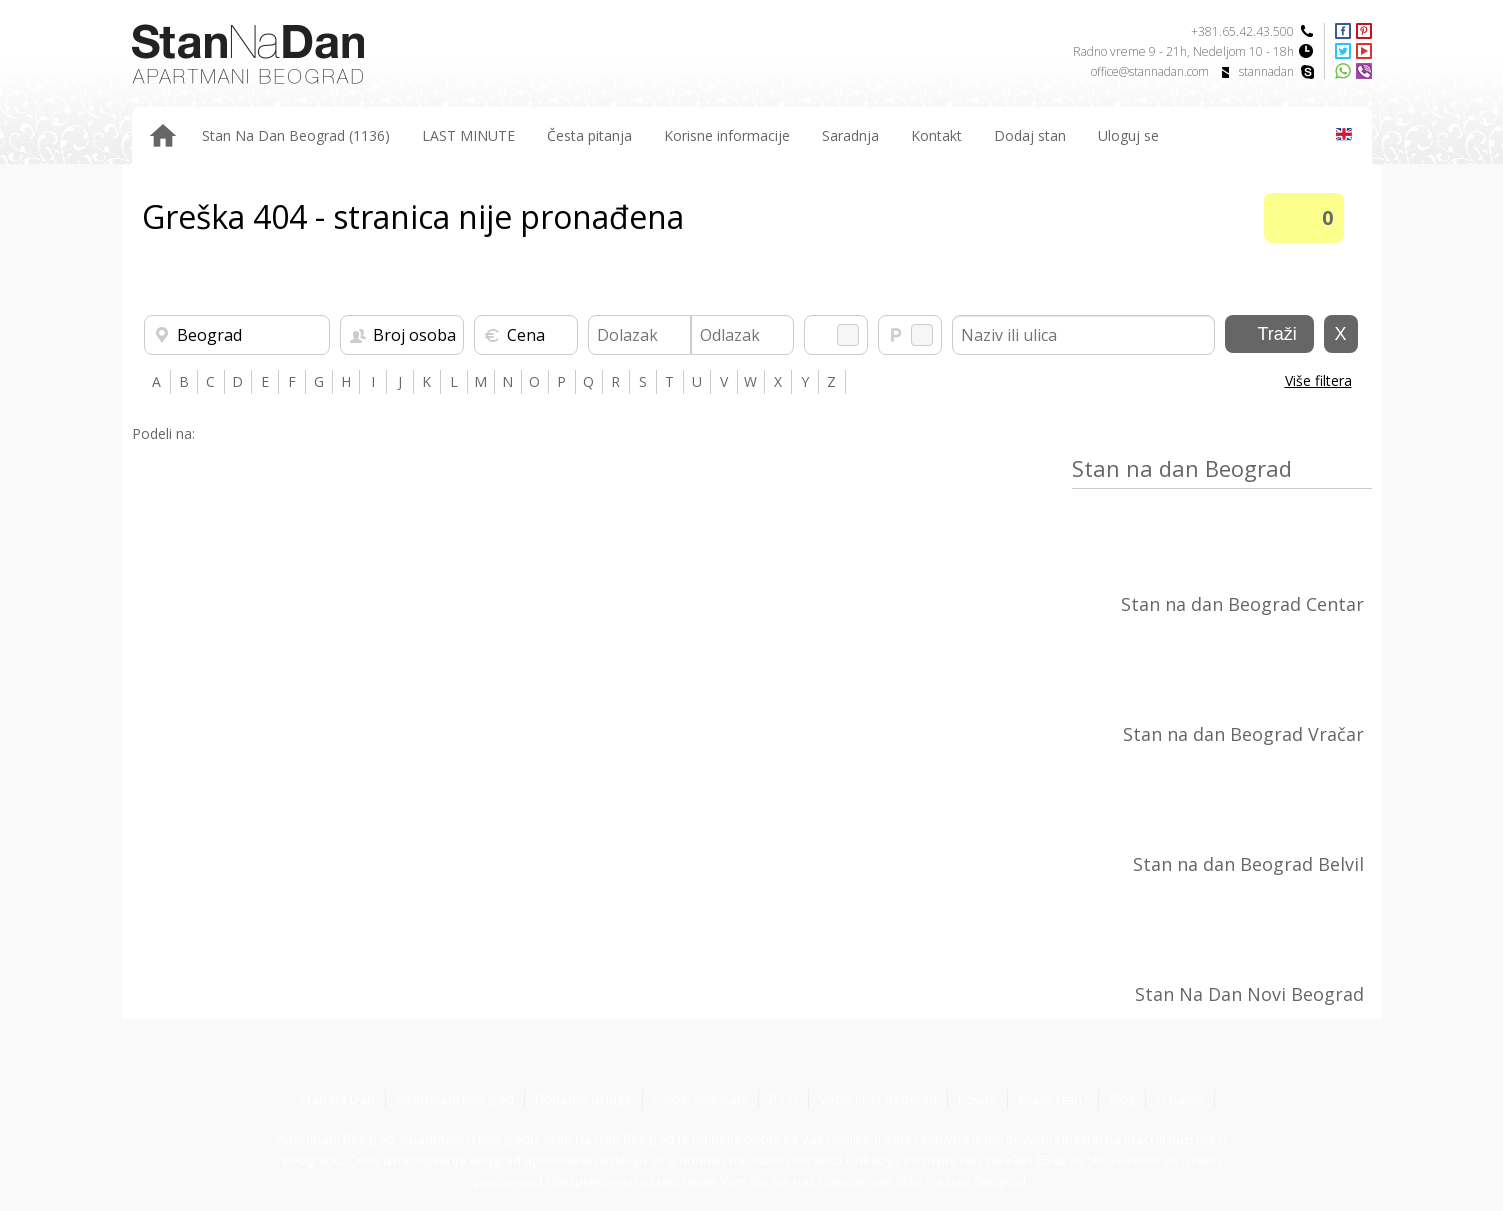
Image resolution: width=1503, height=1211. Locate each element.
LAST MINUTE (468, 135)
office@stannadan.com (1150, 71)
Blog (1122, 1099)
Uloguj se (1128, 135)
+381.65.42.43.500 (1242, 31)
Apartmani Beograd (455, 1099)
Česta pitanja (589, 135)
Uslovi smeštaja (700, 1099)
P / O (783, 1099)
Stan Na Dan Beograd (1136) (296, 135)
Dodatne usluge (583, 1099)
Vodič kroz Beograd (878, 1099)
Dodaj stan (1030, 135)
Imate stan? (1053, 1099)
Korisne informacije (727, 135)
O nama (1180, 1099)
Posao (977, 1099)
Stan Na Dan (337, 1099)
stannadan (1266, 71)
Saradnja (850, 135)
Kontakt (936, 135)
